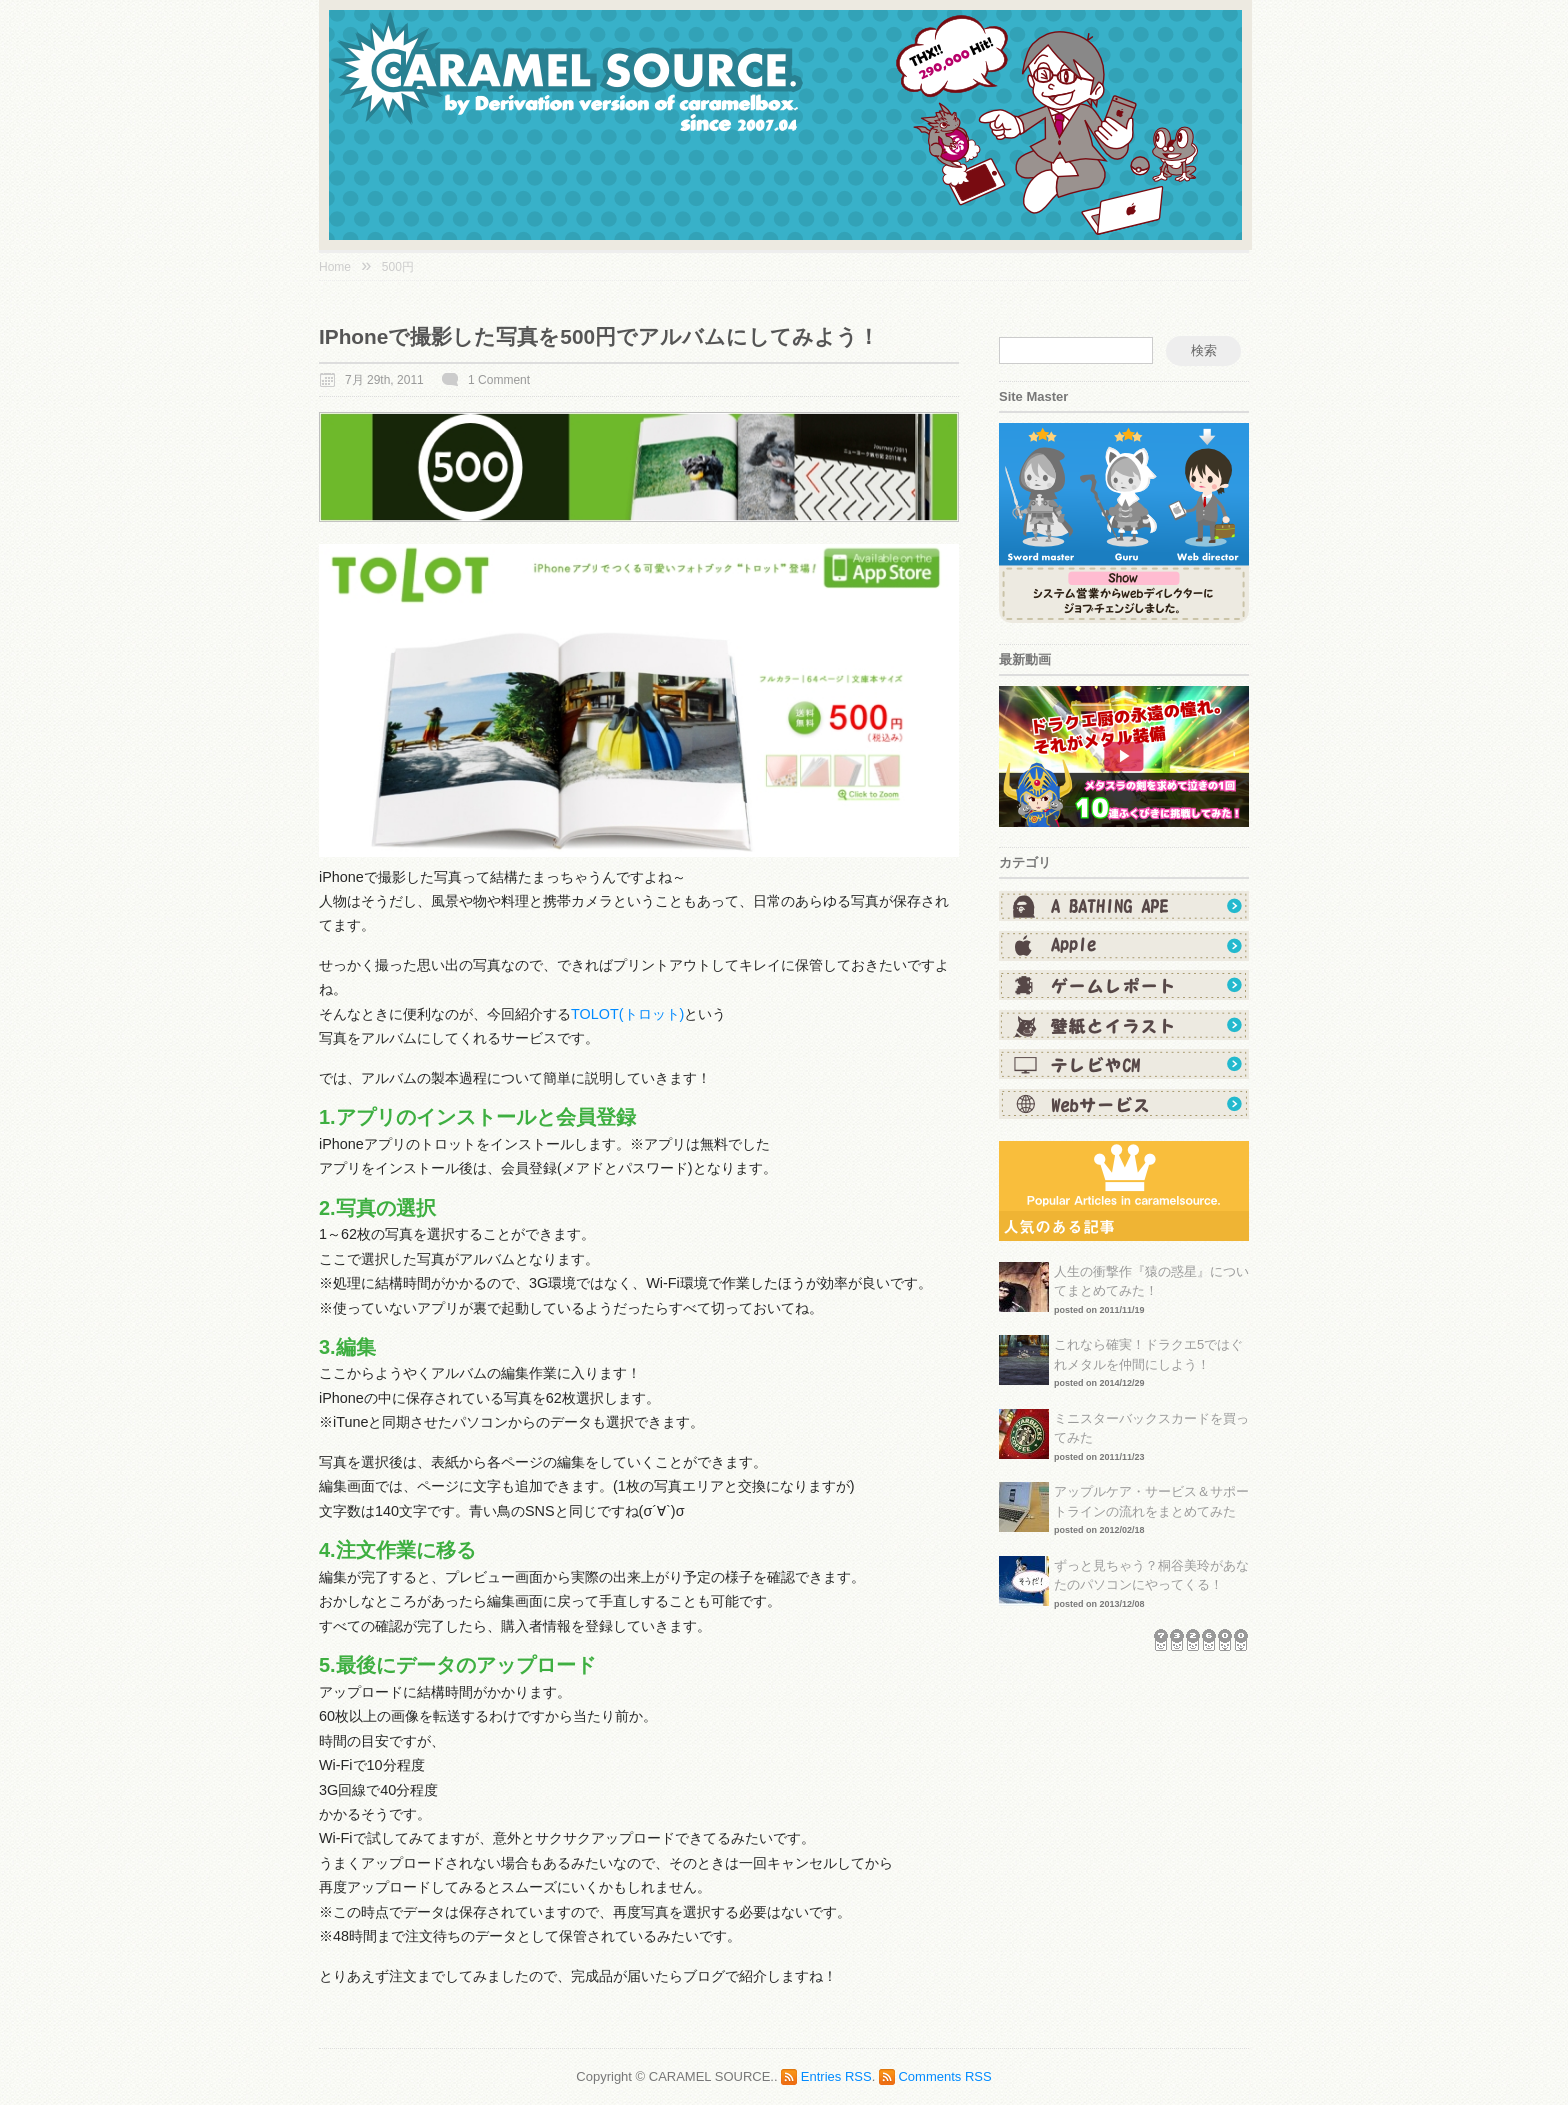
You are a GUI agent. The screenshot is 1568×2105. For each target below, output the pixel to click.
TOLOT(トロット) (627, 1014)
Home (335, 267)
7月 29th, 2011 (384, 380)
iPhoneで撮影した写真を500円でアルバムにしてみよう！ (599, 336)
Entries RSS (836, 2076)
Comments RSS (944, 2076)
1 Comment (499, 380)
